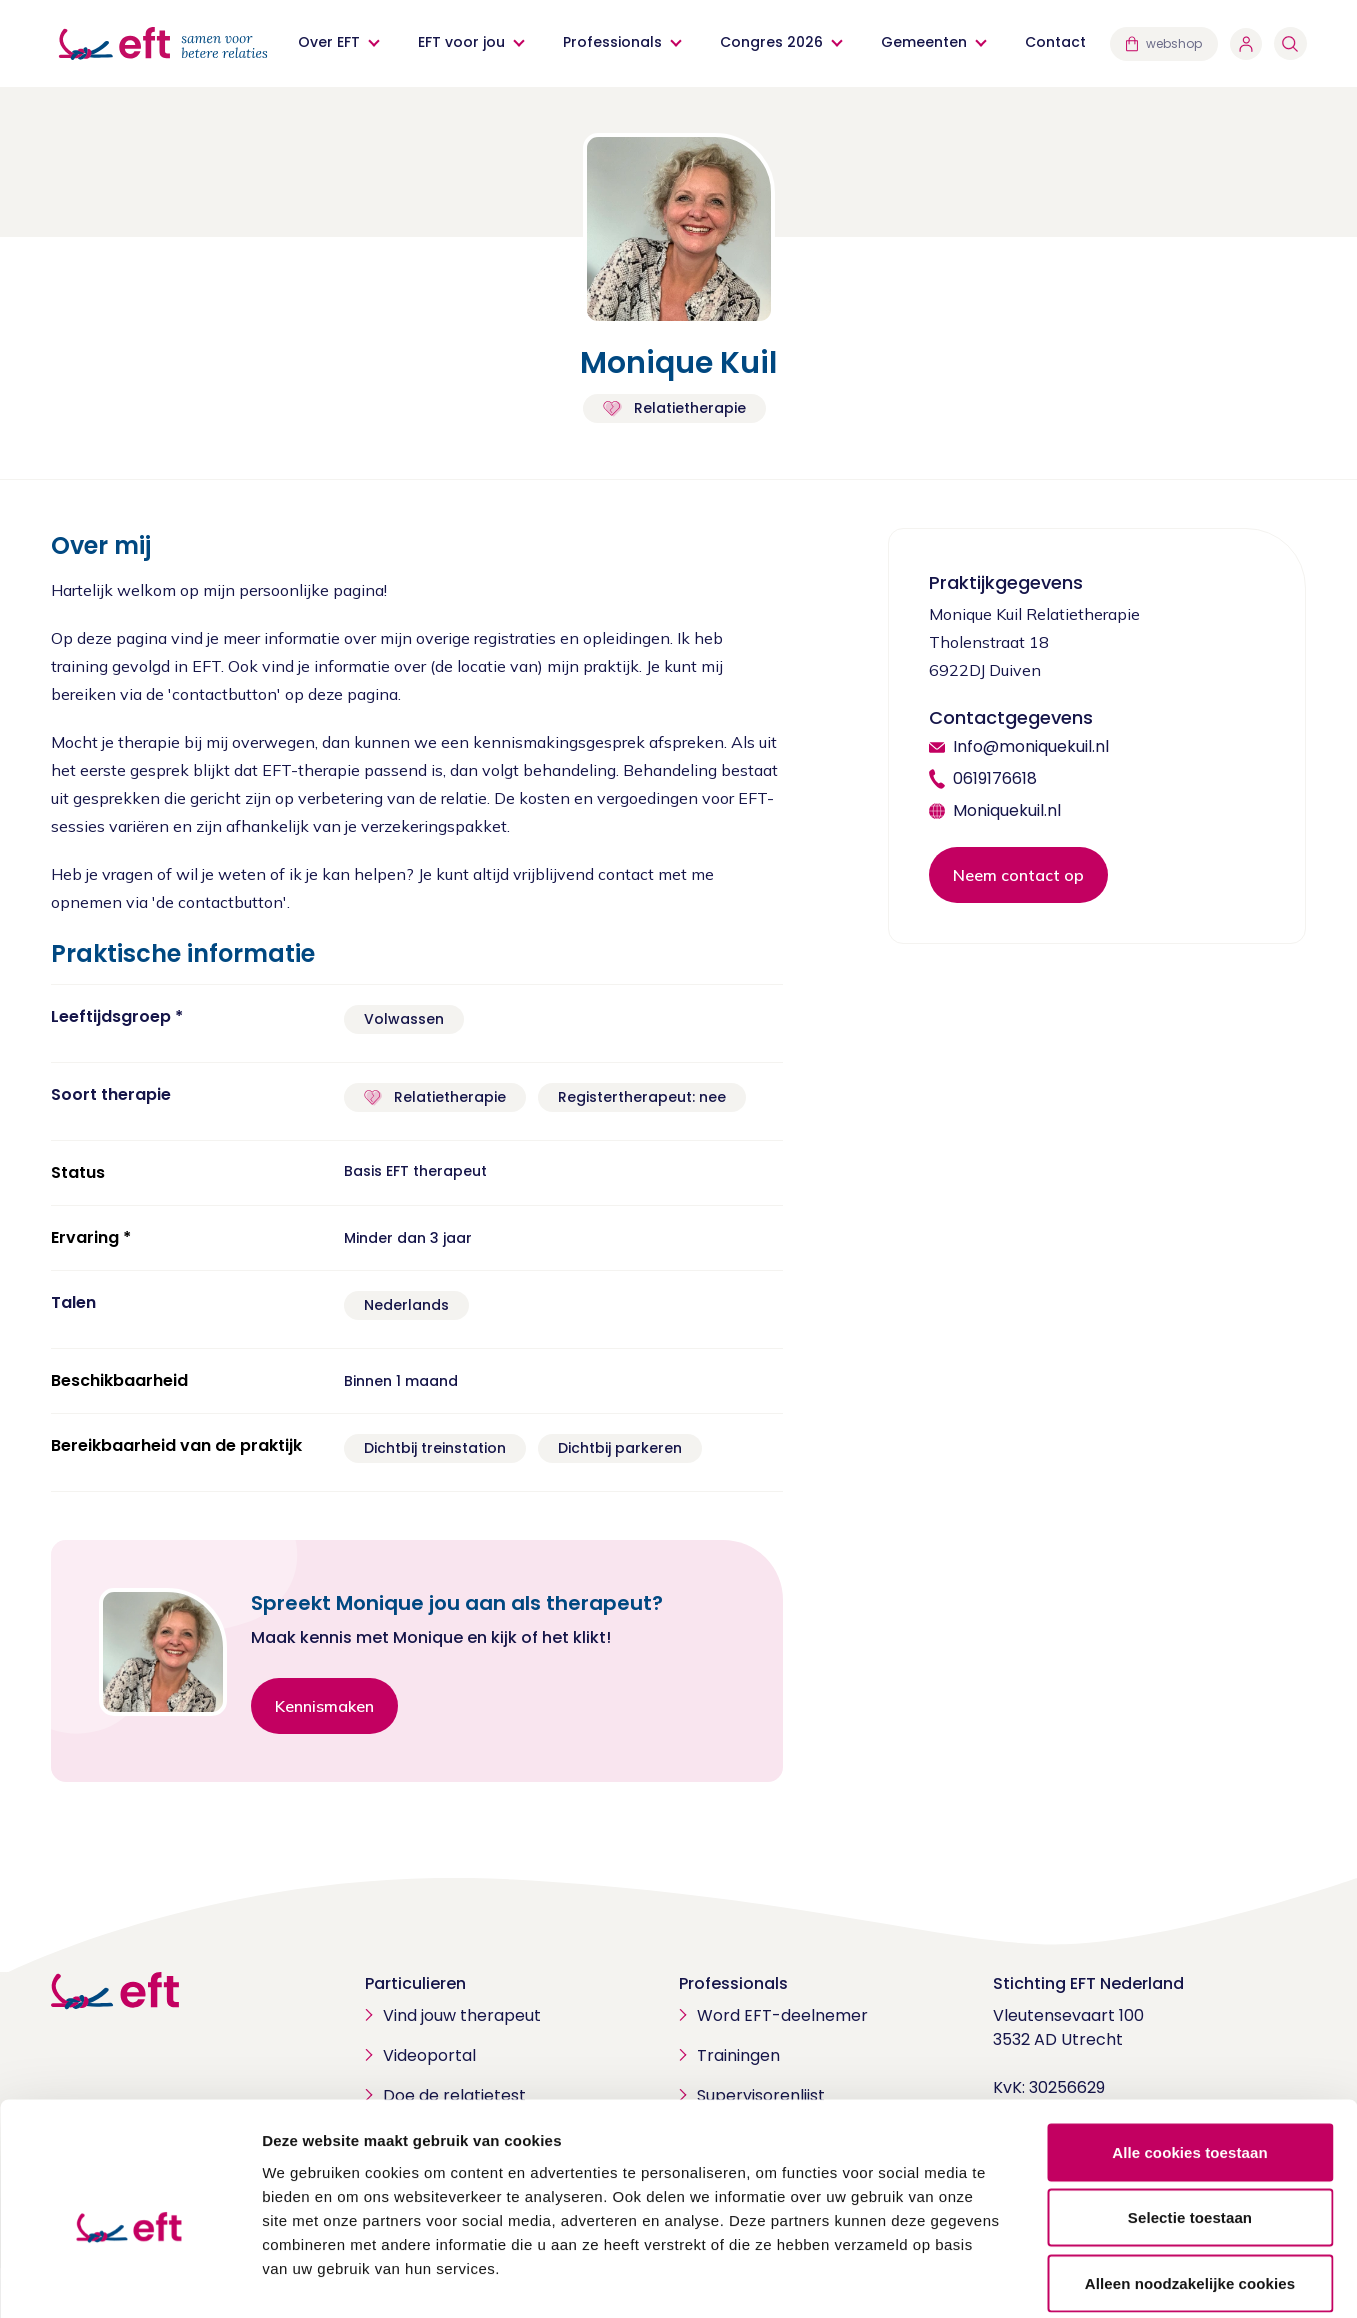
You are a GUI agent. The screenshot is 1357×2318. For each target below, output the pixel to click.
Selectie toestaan (1190, 2121)
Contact (1056, 42)
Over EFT (330, 42)
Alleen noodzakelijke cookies (1190, 2186)
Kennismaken (324, 1706)
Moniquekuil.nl (1007, 810)
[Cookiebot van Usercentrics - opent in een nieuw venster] (129, 2279)
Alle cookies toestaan (1190, 2055)
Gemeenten (925, 42)
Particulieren (415, 1983)
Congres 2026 (772, 42)
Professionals (613, 42)
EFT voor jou (462, 42)
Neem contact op (1018, 875)
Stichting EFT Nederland (1088, 1983)
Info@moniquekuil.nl (1031, 746)
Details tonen (1080, 2278)
